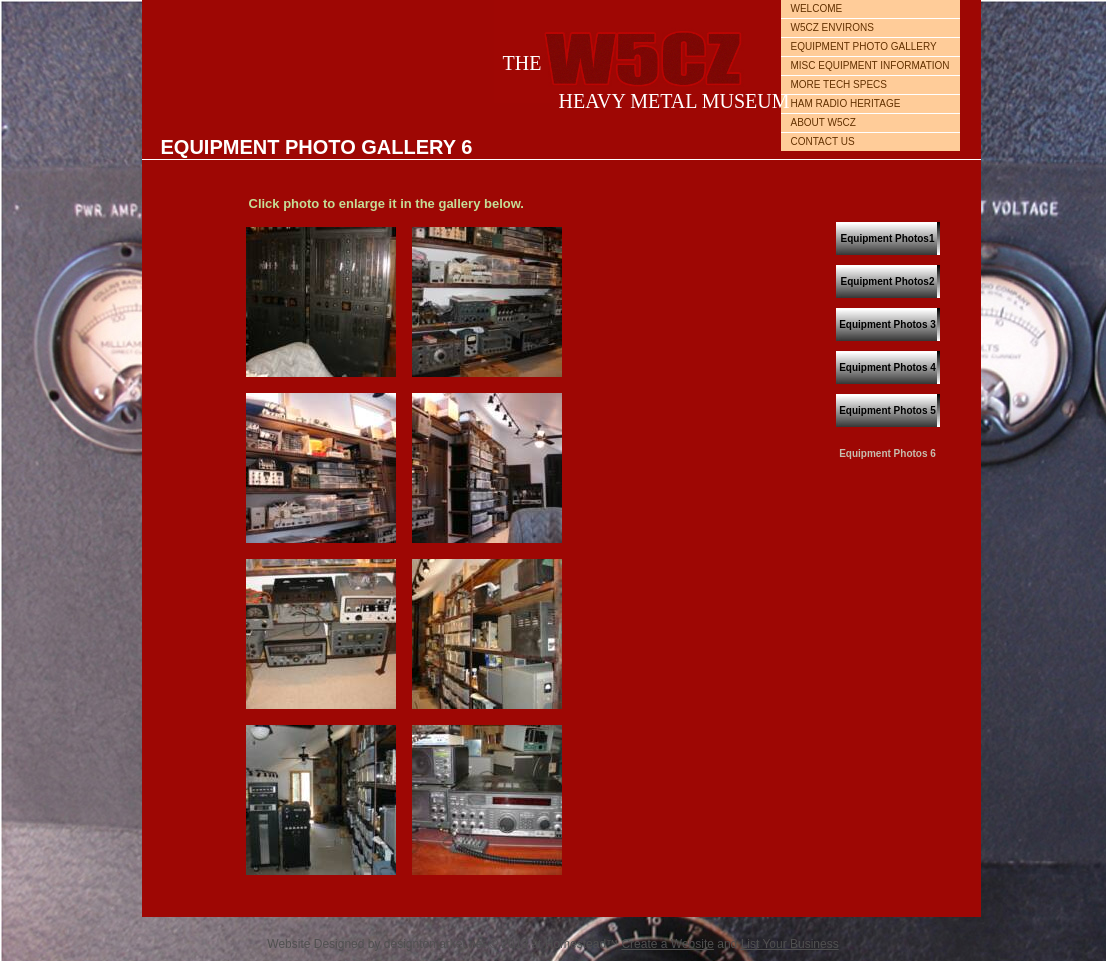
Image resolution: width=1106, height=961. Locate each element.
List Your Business (790, 944)
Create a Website (667, 944)
